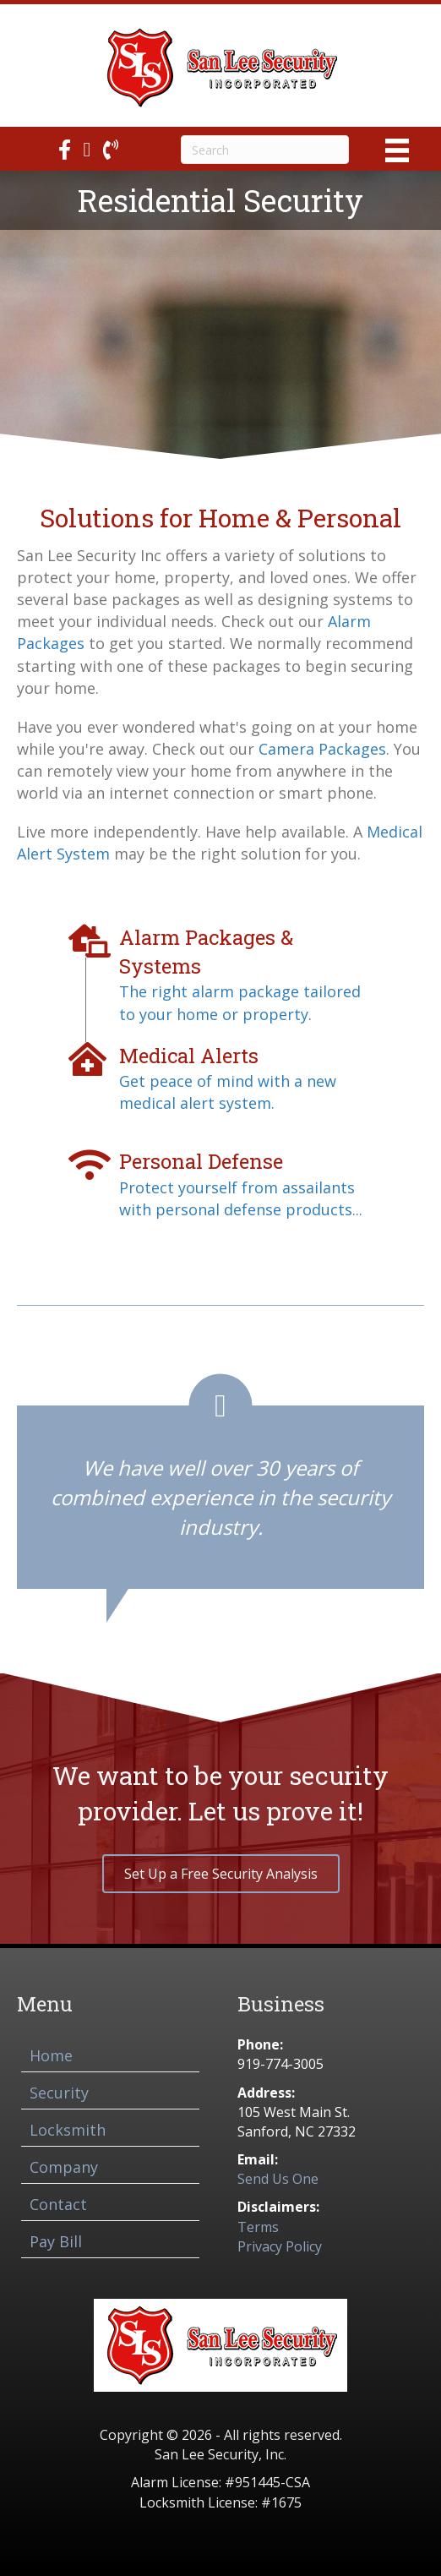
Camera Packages (322, 749)
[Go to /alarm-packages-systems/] (220, 974)
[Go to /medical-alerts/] (220, 1078)
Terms (258, 2227)
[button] (221, 1873)
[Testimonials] (220, 1480)
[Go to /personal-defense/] (220, 1184)
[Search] (265, 149)
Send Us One (277, 2178)
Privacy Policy (279, 2246)
